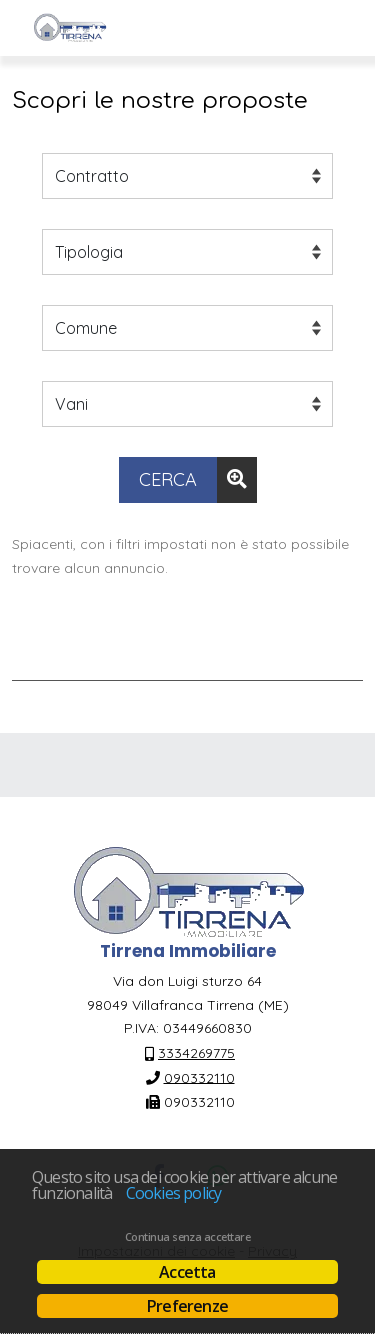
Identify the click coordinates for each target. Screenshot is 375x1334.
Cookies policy (174, 1193)
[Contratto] (187, 176)
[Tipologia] (187, 252)
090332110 (199, 1077)
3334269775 (196, 1053)
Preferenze (187, 1306)
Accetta (187, 1272)
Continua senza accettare (187, 1237)
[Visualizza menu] (336, 28)
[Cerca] (168, 480)
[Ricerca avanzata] (237, 480)
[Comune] (187, 328)
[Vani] (187, 404)
